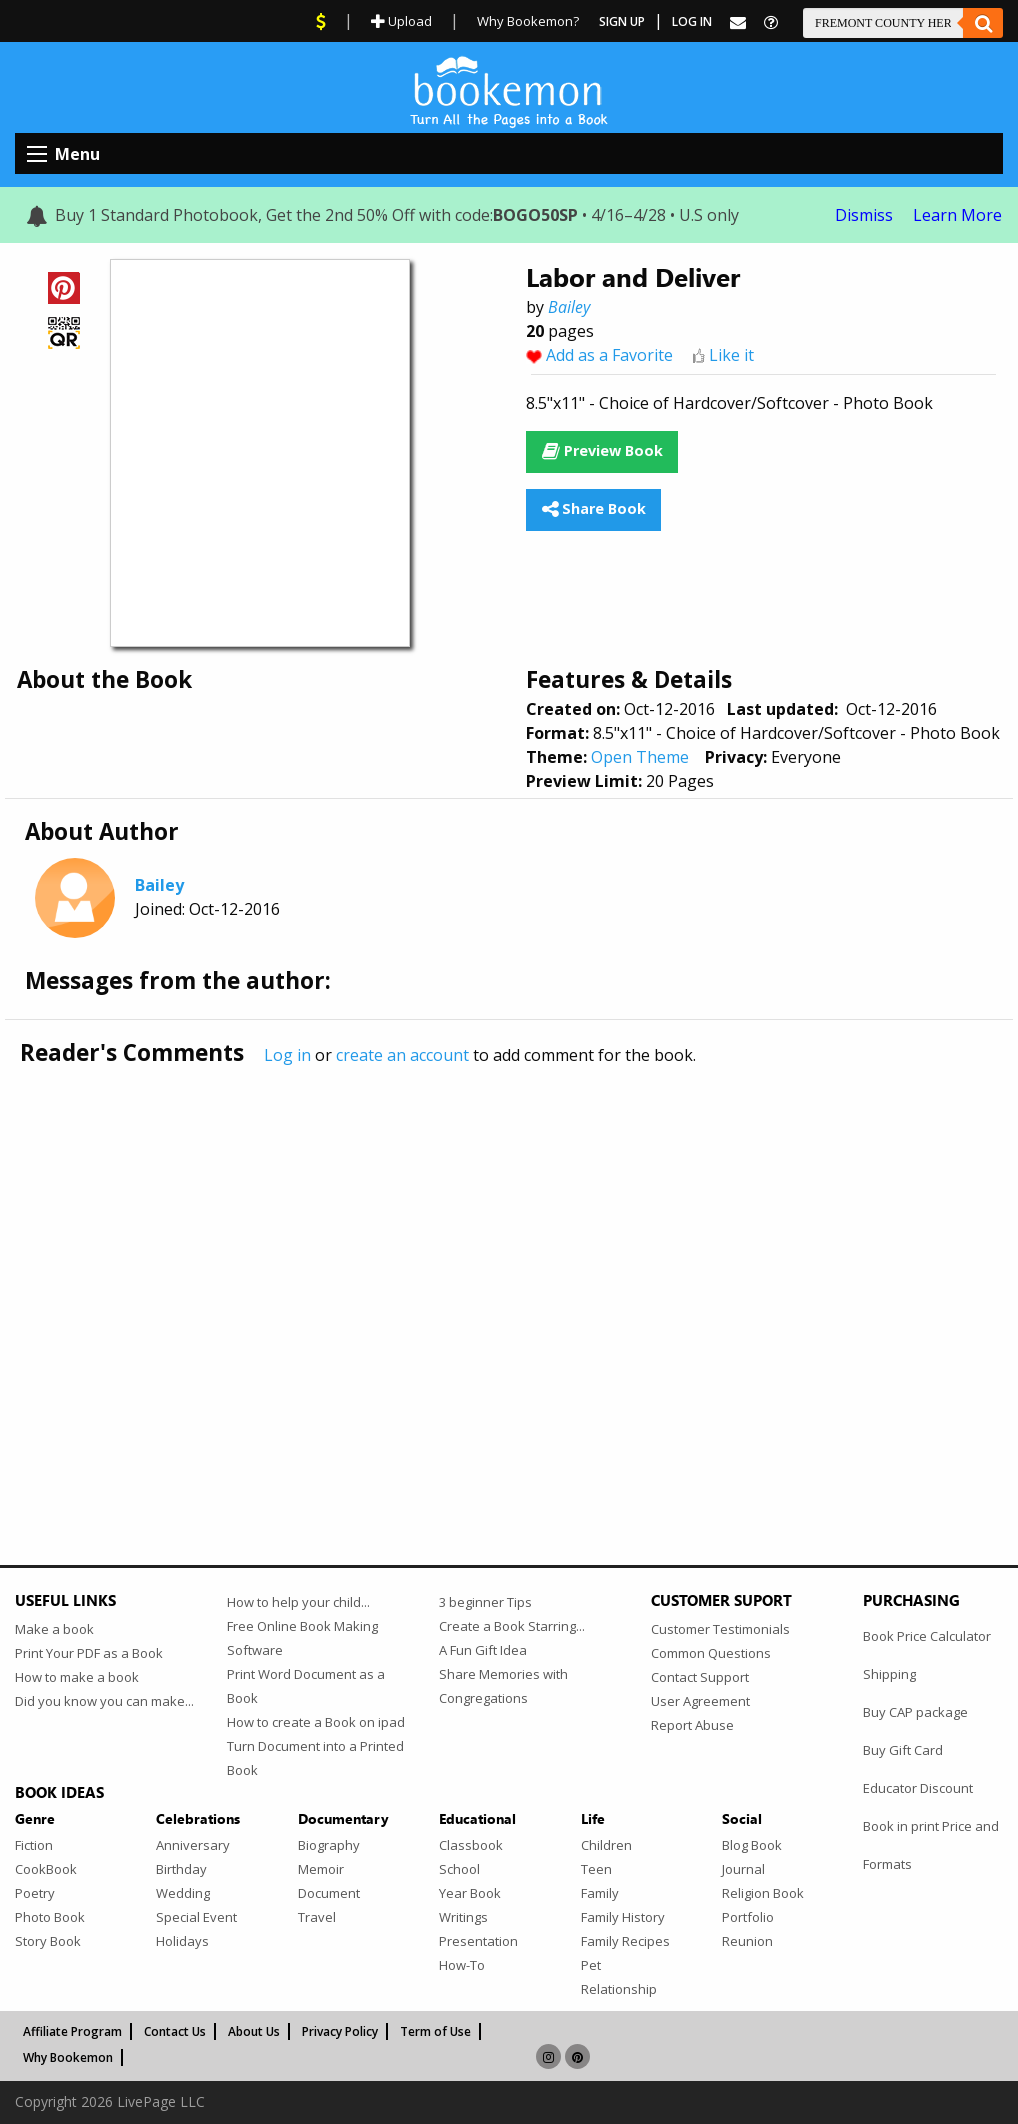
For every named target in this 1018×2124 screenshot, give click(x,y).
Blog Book (752, 1845)
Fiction (34, 1845)
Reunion (747, 1941)
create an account (402, 1055)
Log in (287, 1055)
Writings (463, 1917)
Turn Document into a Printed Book (315, 1758)
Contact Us (175, 2031)
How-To (462, 1965)
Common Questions (711, 1653)
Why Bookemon (68, 2057)
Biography (329, 1845)
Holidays (182, 1941)
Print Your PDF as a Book (89, 1653)
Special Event (196, 1917)
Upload (401, 21)
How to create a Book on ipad (316, 1722)
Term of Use (435, 2031)
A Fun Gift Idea (483, 1650)
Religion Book (763, 1893)
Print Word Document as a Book (306, 1686)
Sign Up (622, 21)
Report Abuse (692, 1725)
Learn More (957, 215)
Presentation (478, 1941)
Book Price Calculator (927, 1636)
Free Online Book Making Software (302, 1638)
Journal (743, 1869)
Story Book (48, 1941)
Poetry (35, 1893)
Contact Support (700, 1677)
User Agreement (700, 1701)
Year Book (470, 1893)
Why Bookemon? (528, 21)
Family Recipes (625, 1941)
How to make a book (77, 1677)
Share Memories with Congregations (503, 1686)
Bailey (569, 307)
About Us (254, 2031)
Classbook (471, 1845)
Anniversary (193, 1845)
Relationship (619, 1989)
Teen (596, 1869)
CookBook (46, 1869)
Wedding (183, 1893)
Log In (692, 21)
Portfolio (748, 1917)
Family (600, 1893)
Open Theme (640, 757)
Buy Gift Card (903, 1750)
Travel (317, 1917)
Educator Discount (918, 1788)
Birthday (181, 1869)
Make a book (54, 1629)
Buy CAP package (915, 1712)
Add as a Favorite (609, 355)
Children (606, 1845)
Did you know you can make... (104, 1701)
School (459, 1869)
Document (329, 1893)
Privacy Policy (340, 2031)
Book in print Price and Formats (931, 1845)
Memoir (321, 1869)
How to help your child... (298, 1602)
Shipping (889, 1674)
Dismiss (864, 215)
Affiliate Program (72, 2031)
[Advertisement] (509, 1273)
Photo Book (50, 1917)
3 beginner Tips (485, 1602)
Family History (623, 1917)
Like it (731, 355)
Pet (591, 1965)
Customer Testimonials (720, 1629)
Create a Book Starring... (512, 1626)
